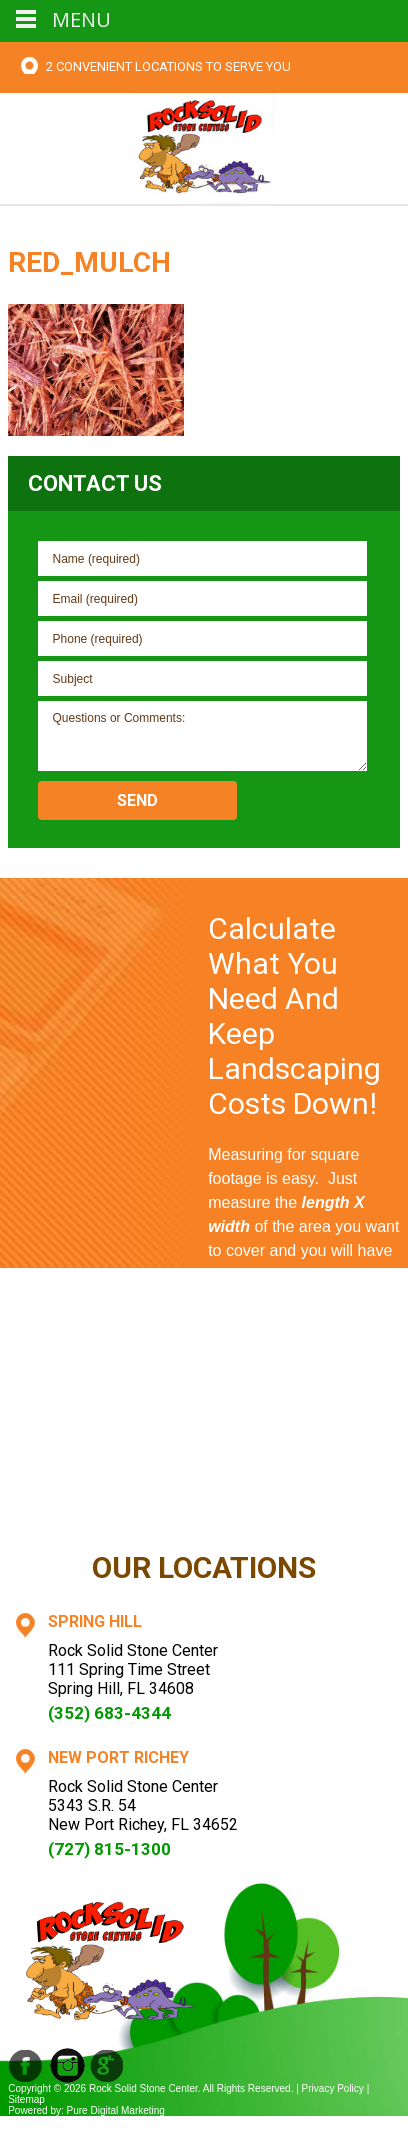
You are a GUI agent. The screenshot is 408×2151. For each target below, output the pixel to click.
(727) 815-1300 (109, 1849)
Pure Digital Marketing (116, 2110)
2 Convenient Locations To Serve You (168, 66)
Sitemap (26, 2099)
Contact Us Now (304, 1503)
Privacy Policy (333, 2088)
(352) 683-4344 (109, 1713)
